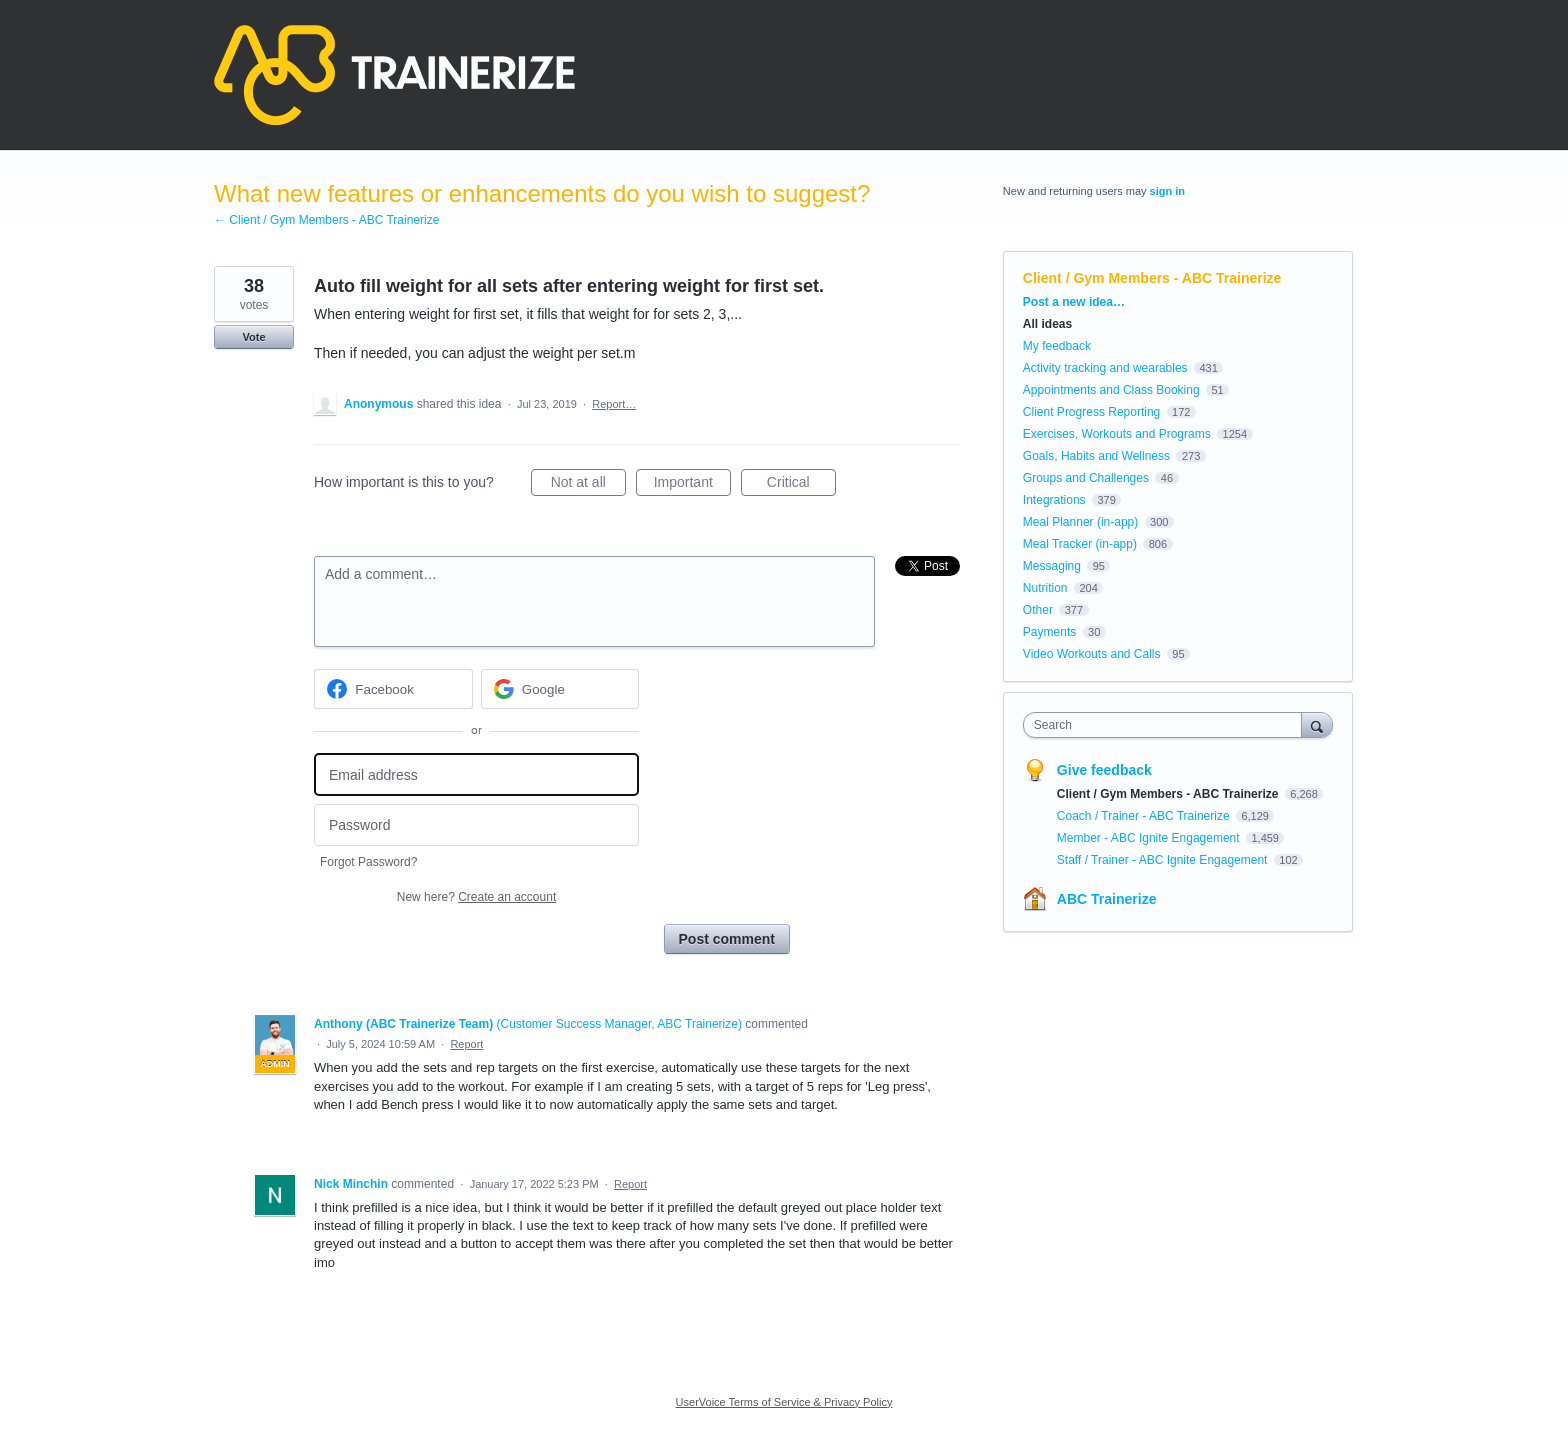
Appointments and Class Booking (1111, 390)
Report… (614, 404)
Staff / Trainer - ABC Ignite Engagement (1164, 860)
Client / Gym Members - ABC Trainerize (1152, 278)
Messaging (1052, 566)
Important (692, 485)
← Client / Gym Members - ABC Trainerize (326, 220)
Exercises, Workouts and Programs (1118, 434)
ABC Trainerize (1107, 899)
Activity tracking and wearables (1105, 368)
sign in (1167, 191)
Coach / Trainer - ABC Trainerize (1145, 816)
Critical (801, 485)
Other (1038, 610)
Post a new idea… (1074, 302)
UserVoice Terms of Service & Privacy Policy (784, 1402)
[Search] (1317, 724)
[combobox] (1167, 725)
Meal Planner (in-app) (1080, 522)
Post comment (727, 939)
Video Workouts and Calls (1092, 654)
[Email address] (476, 774)
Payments (1049, 632)
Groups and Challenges (1086, 478)
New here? (476, 897)
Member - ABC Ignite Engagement (1150, 838)
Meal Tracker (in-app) (1080, 544)
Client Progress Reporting (1091, 412)
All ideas (1047, 324)
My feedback (1057, 346)
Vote (253, 337)
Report (466, 1044)
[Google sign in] (560, 689)
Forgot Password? (368, 862)
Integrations (1054, 500)
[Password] (476, 825)
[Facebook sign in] (393, 689)
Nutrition (1045, 588)
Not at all (588, 485)
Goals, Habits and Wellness (1096, 456)
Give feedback (1104, 770)
